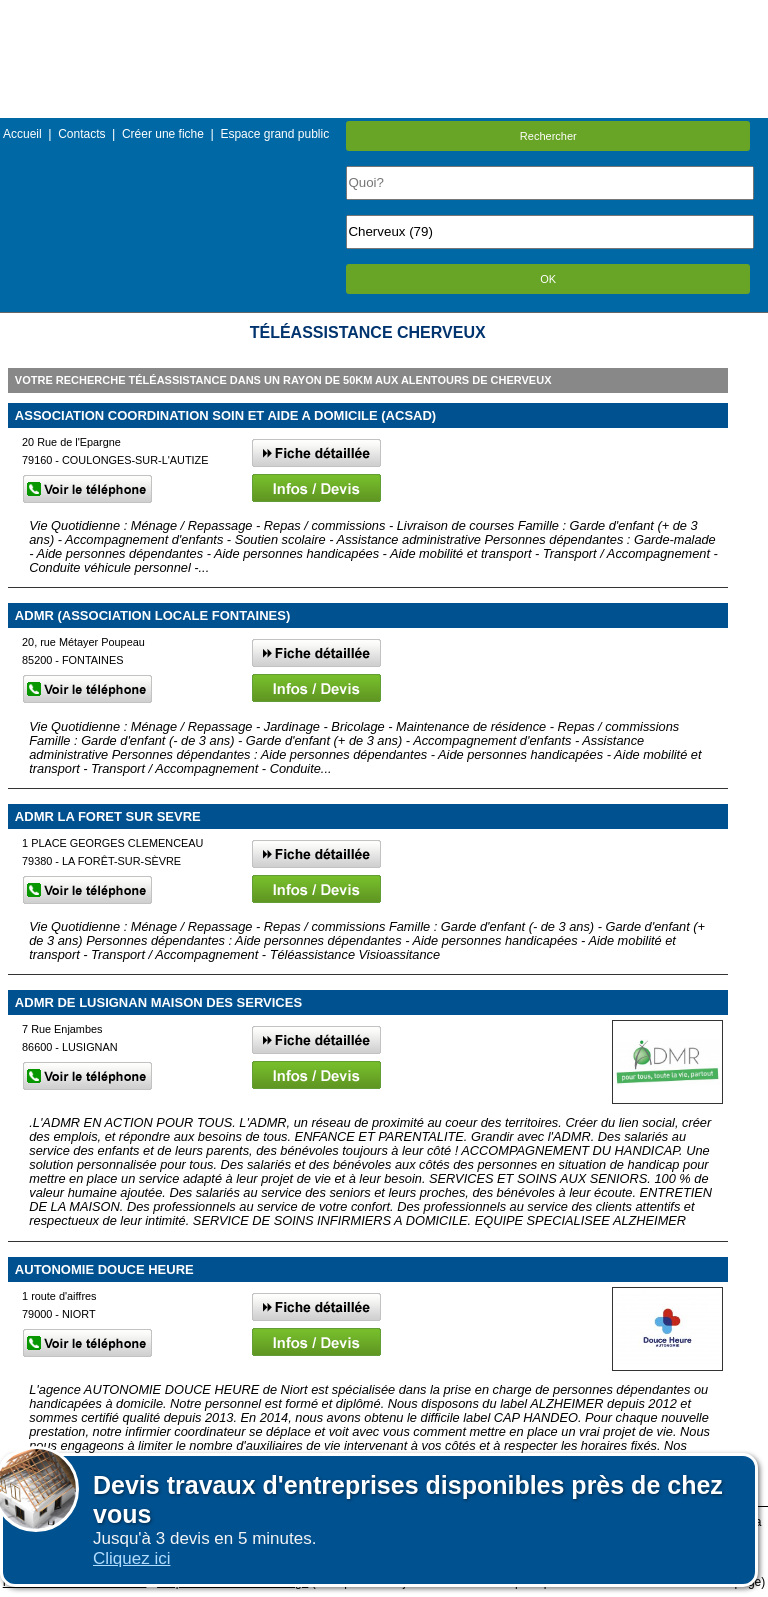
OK (548, 279)
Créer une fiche (163, 134)
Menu (384, 14)
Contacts (81, 134)
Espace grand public (274, 134)
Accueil (22, 134)
